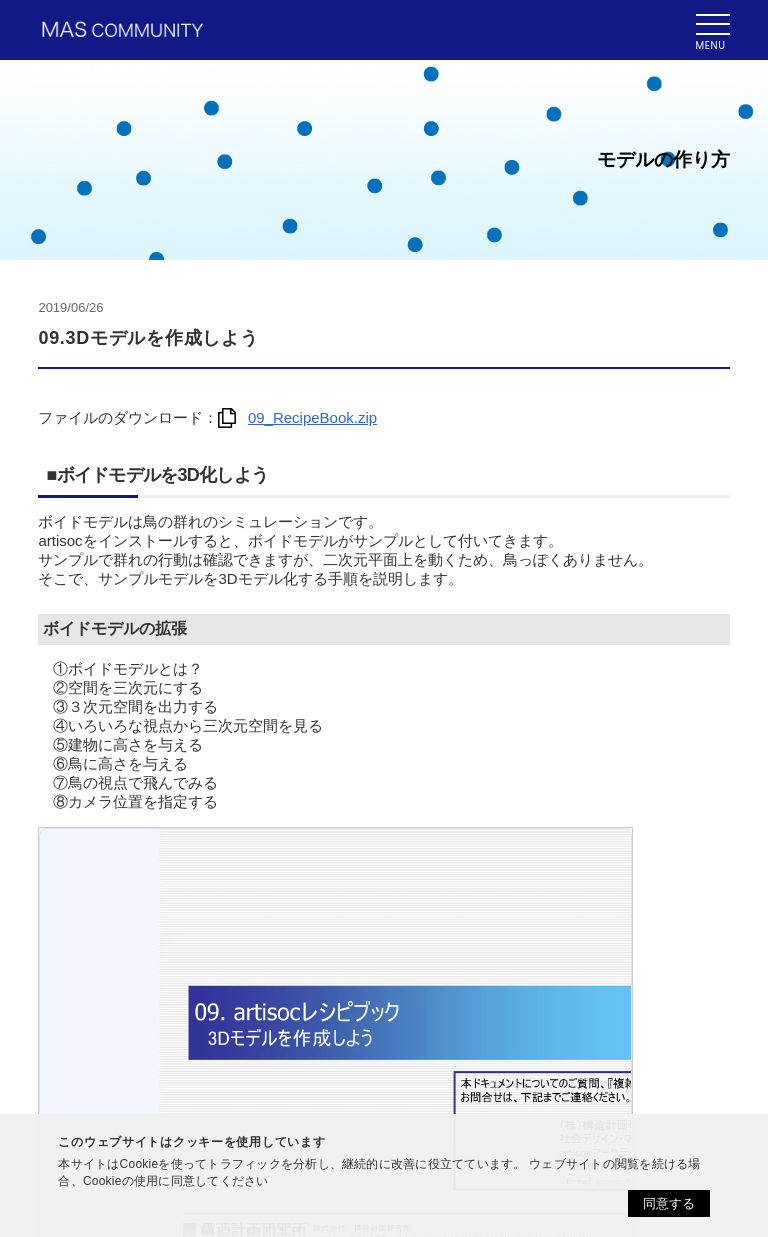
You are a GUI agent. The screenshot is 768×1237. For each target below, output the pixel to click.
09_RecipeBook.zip (297, 417)
